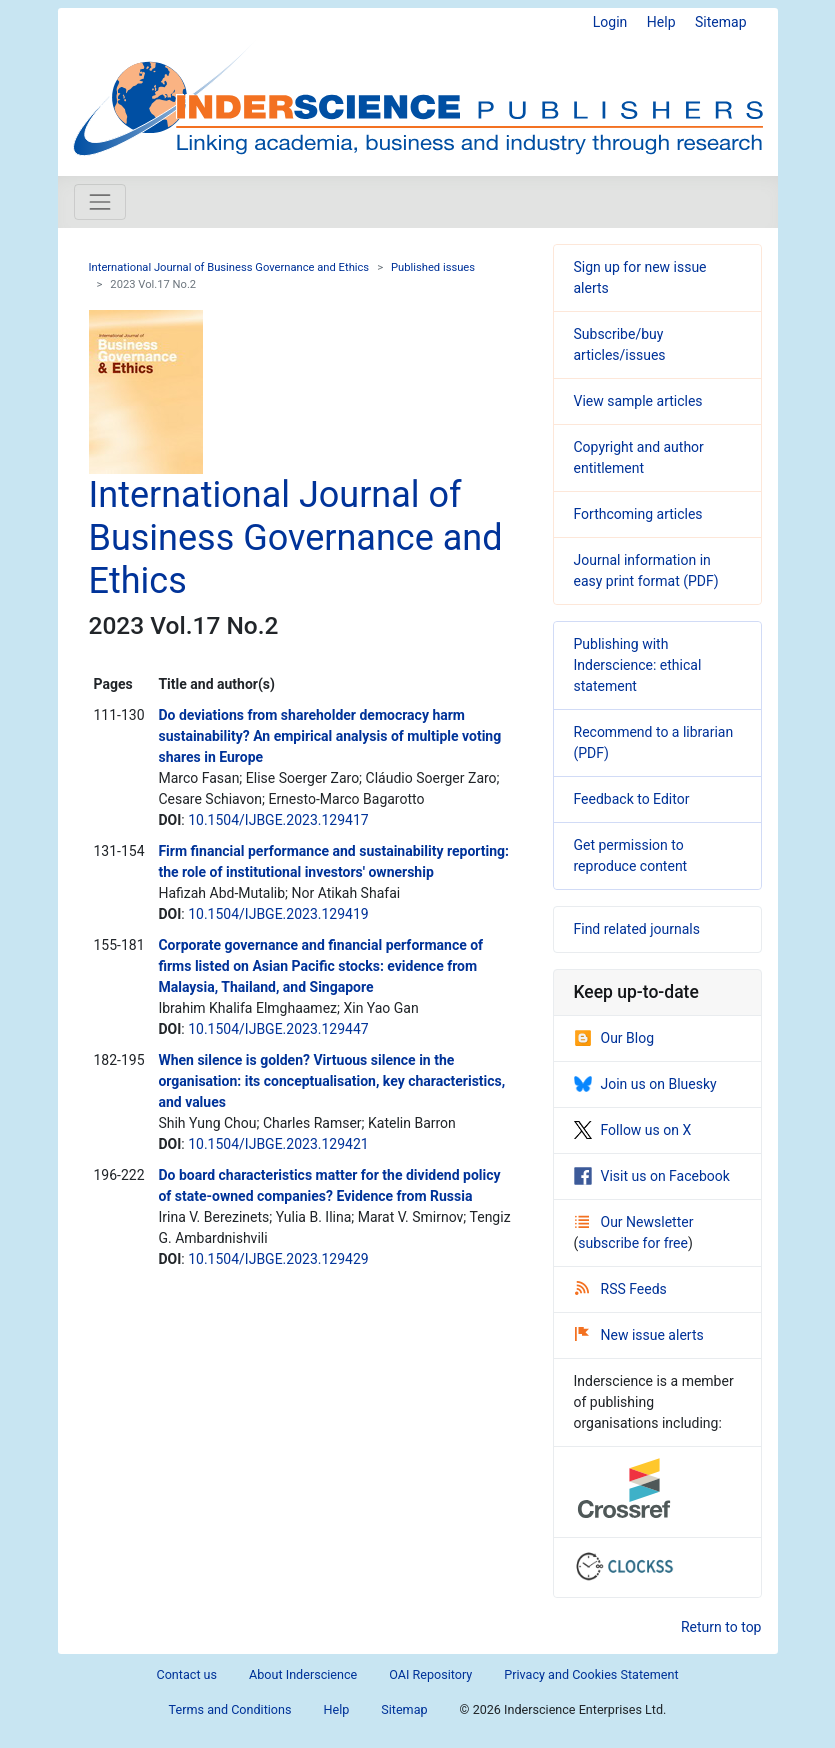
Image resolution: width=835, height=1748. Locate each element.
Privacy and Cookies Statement (591, 1674)
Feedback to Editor (632, 799)
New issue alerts (639, 1335)
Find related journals (637, 929)
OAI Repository (430, 1674)
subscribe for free (633, 1243)
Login (610, 22)
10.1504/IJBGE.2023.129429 (278, 1259)
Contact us (186, 1674)
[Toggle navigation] (100, 202)
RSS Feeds (621, 1289)
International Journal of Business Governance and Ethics (229, 267)
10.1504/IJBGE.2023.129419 (278, 914)
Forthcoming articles (638, 514)
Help (661, 22)
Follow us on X (633, 1130)
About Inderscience (303, 1674)
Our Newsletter (634, 1222)
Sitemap (720, 22)
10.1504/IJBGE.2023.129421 (278, 1144)
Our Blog (614, 1038)
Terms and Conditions (230, 1709)
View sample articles (638, 401)
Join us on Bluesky (645, 1084)
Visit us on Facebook (652, 1176)
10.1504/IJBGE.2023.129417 (278, 820)
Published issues (433, 267)
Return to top (721, 1627)
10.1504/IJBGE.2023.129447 (278, 1029)
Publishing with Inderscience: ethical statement (638, 665)
